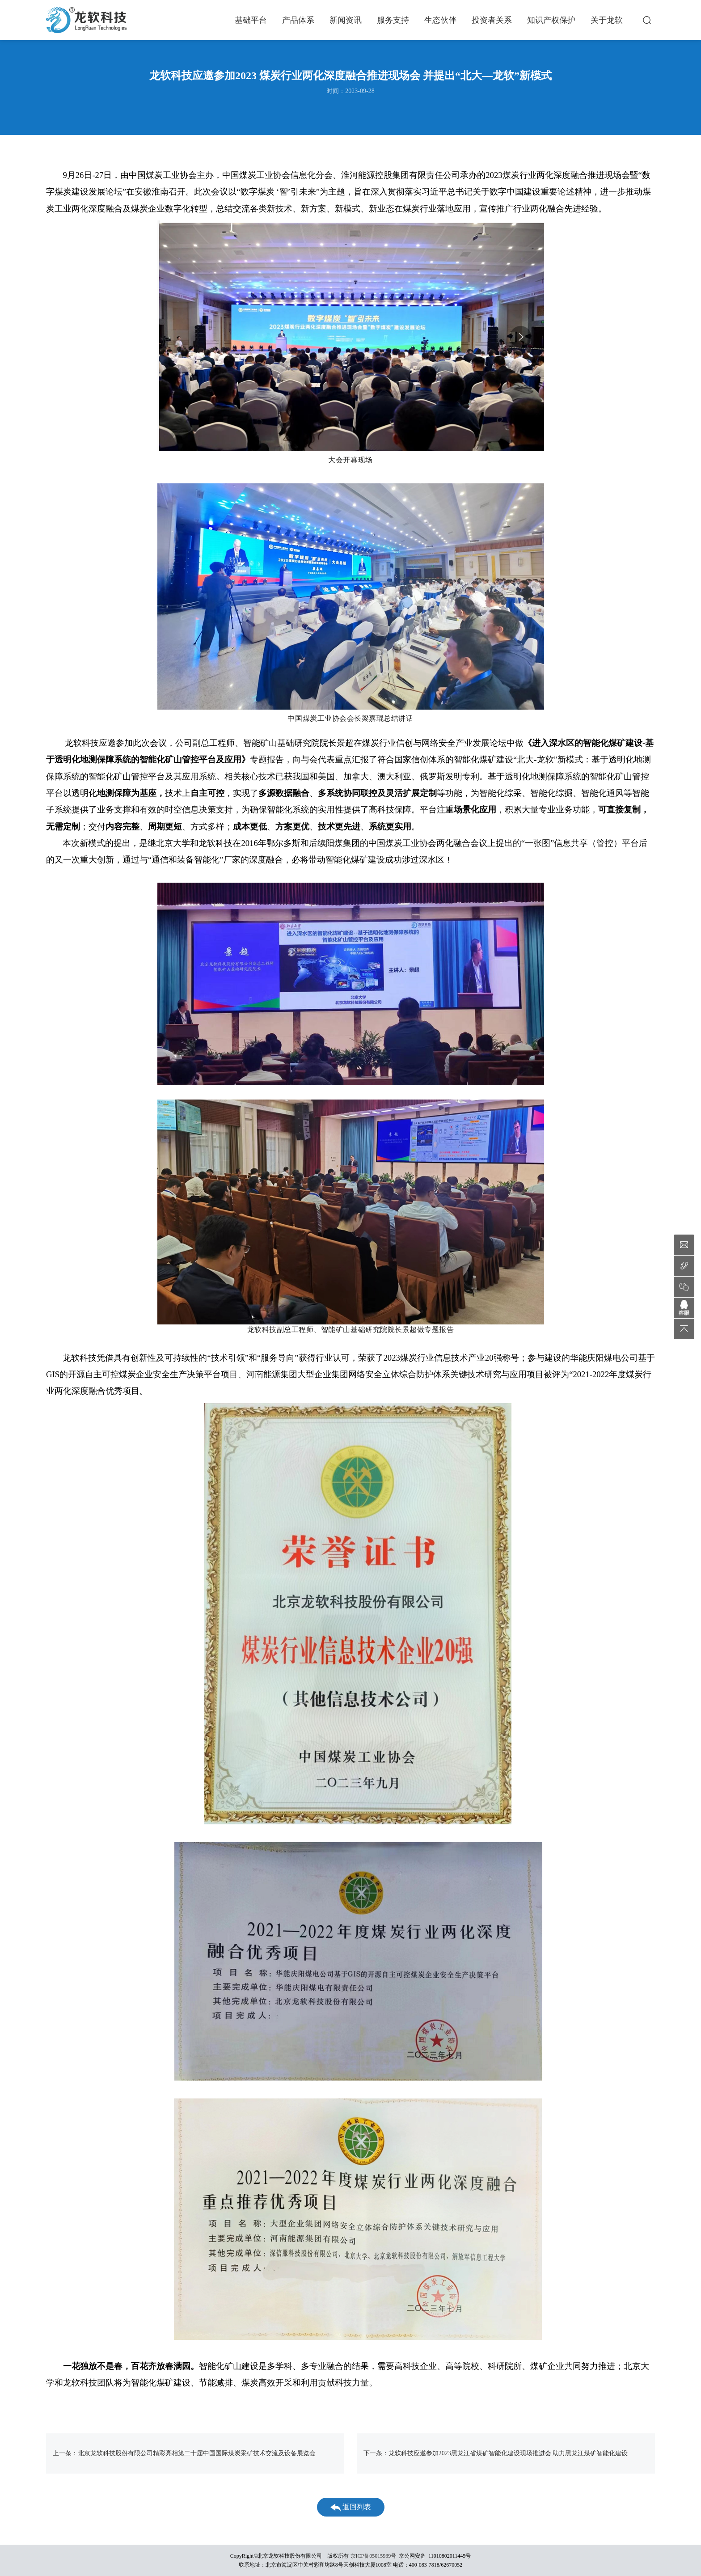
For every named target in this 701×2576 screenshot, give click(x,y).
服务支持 (393, 20)
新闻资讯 (345, 20)
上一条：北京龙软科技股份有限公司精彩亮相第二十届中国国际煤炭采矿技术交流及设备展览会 (184, 2453)
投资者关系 (492, 20)
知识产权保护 (551, 20)
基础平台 (251, 20)
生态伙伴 (440, 20)
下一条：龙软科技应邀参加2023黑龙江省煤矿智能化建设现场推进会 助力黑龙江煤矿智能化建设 (495, 2453)
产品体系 (298, 20)
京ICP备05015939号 (373, 2556)
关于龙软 (607, 20)
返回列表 (350, 2507)
